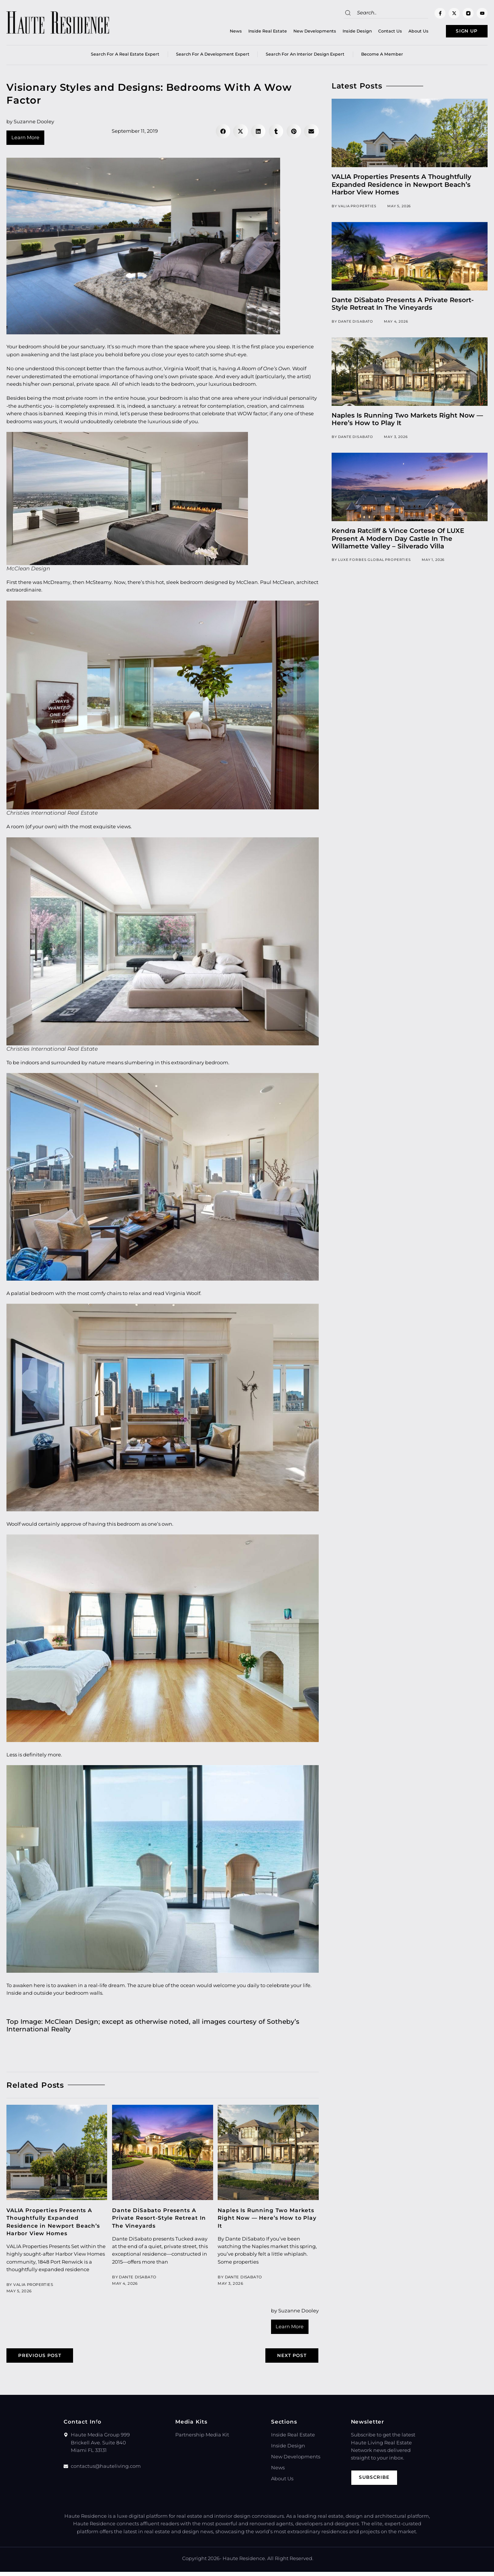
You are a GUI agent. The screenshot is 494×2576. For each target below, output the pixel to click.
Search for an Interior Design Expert (305, 56)
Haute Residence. (244, 2562)
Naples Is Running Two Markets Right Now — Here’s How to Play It (267, 2220)
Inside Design (343, 32)
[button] (223, 133)
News (222, 32)
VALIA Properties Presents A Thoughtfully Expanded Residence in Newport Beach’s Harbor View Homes (401, 186)
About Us (405, 32)
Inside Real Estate (254, 32)
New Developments (301, 32)
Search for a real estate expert (125, 56)
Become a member (382, 56)
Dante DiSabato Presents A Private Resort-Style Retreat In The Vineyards (158, 2220)
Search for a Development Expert (212, 56)
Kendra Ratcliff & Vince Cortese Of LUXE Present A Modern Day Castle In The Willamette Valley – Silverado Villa (398, 540)
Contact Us (376, 32)
